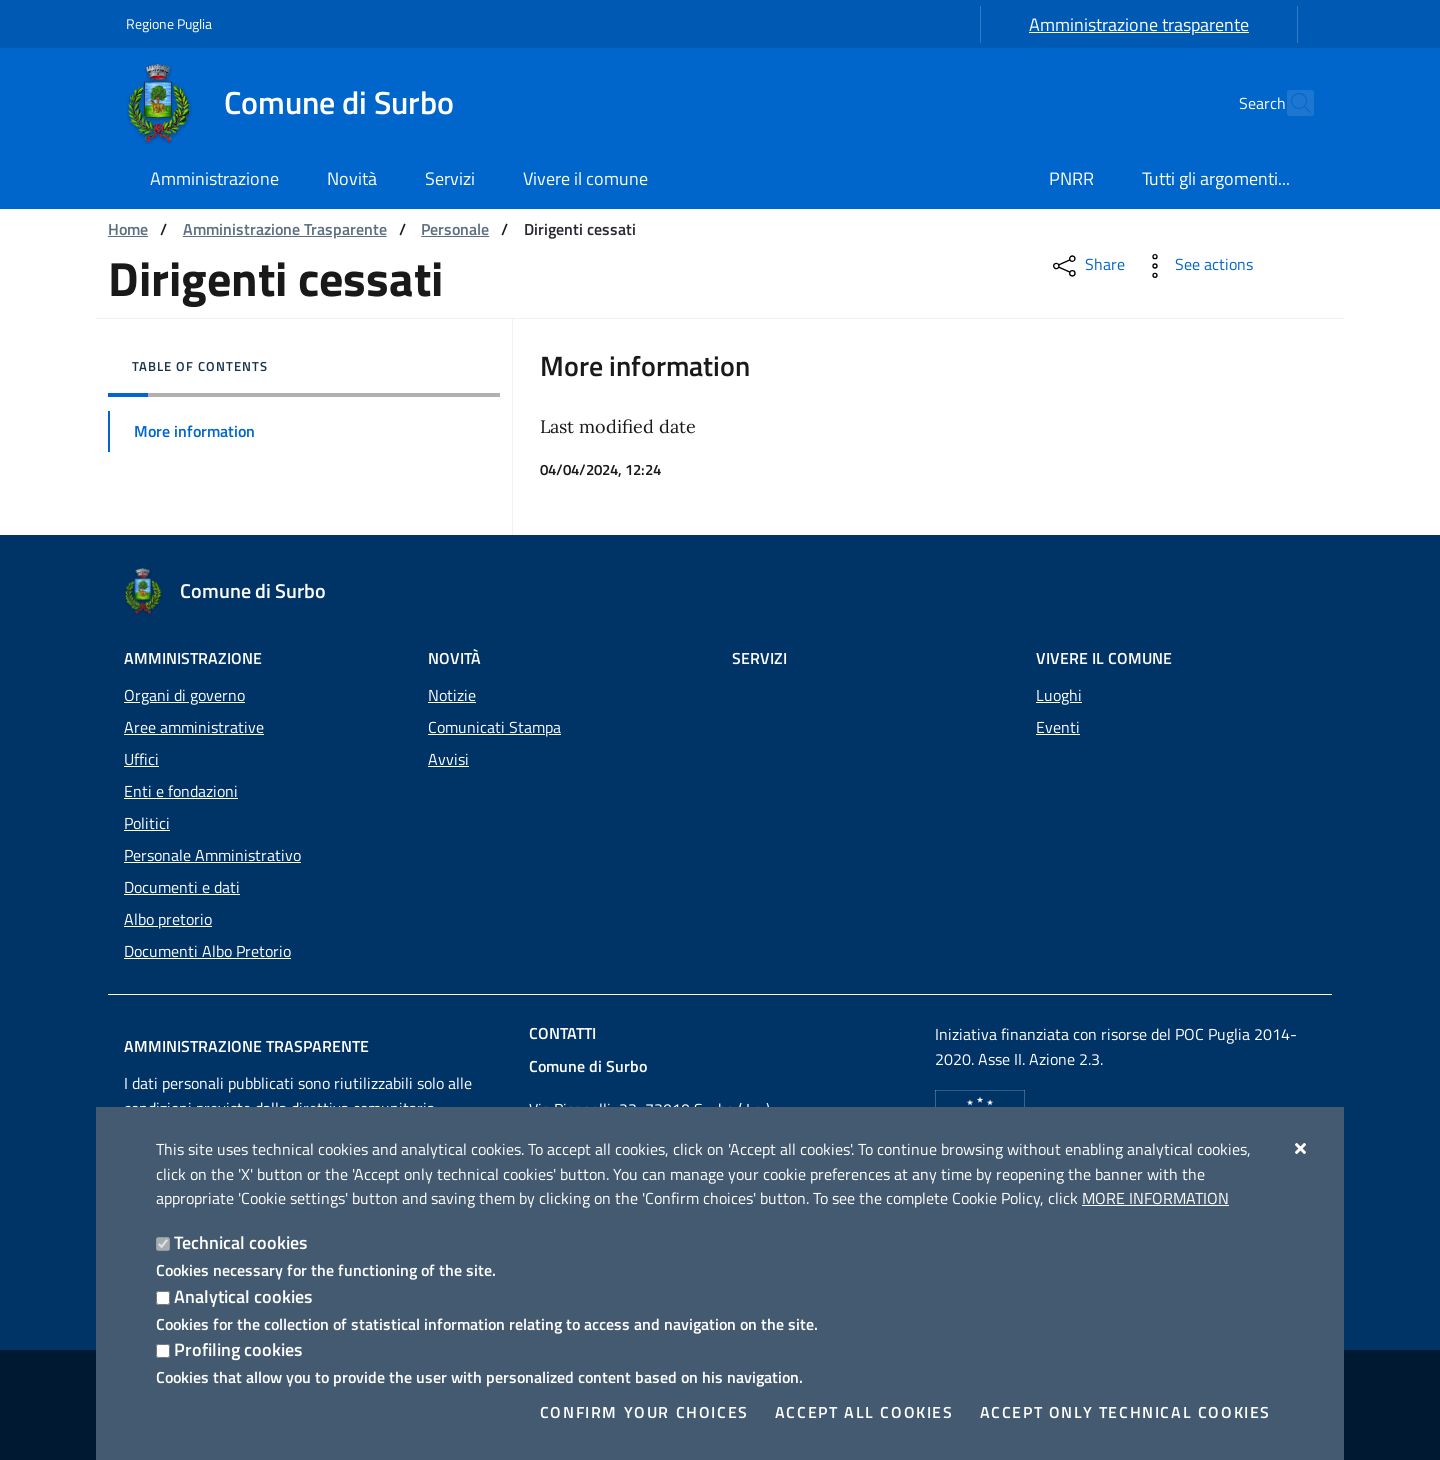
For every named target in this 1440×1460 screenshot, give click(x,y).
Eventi (1058, 727)
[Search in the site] (1290, 103)
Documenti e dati (182, 887)
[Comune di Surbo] (302, 103)
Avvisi (448, 759)
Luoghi (1059, 695)
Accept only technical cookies (1125, 1412)
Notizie (452, 695)
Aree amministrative (194, 727)
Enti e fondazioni (181, 791)
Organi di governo (184, 695)
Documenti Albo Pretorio (207, 951)
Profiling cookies (238, 1349)
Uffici (141, 759)
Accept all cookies (864, 1412)
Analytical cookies (243, 1296)
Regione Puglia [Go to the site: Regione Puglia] (169, 23)
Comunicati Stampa (494, 727)
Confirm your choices (644, 1412)
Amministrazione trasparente (1139, 24)
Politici (147, 823)
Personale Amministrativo (212, 855)
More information (1155, 1198)
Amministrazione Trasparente (285, 229)
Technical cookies (240, 1242)
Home (128, 229)
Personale (455, 229)
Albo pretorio (168, 919)
